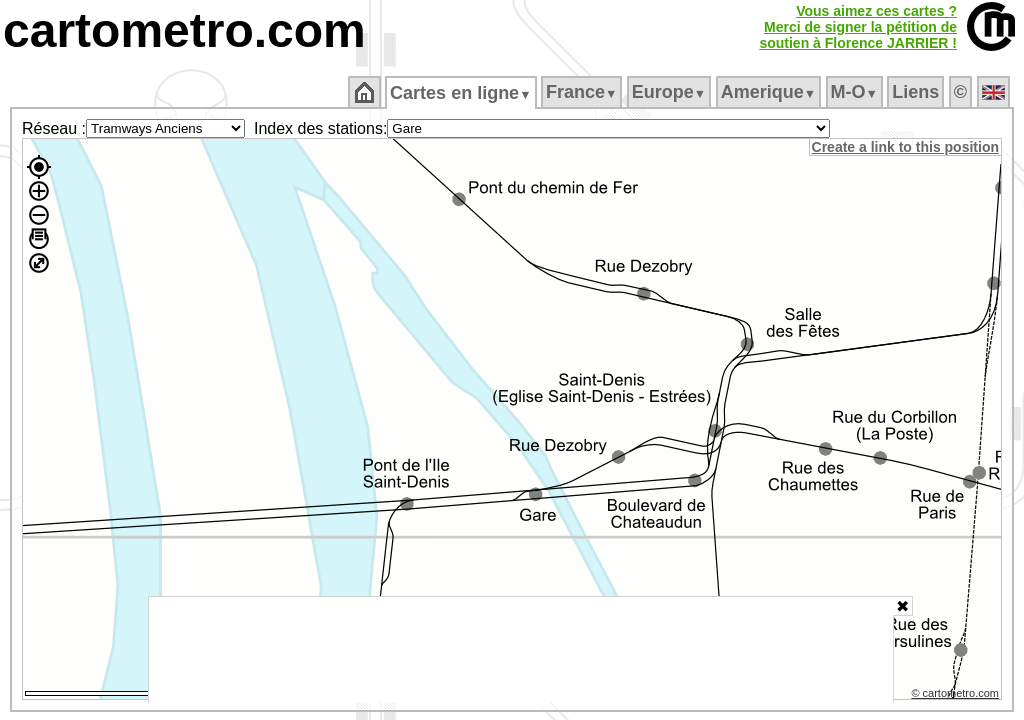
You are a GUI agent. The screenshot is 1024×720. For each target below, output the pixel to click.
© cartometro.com (957, 696)
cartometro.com (184, 30)
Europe (670, 92)
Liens (917, 92)
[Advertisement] (521, 650)
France (582, 92)
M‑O (855, 92)
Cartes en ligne (462, 93)
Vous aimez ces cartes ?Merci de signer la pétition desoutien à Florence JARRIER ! (858, 27)
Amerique (769, 92)
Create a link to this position (906, 147)
